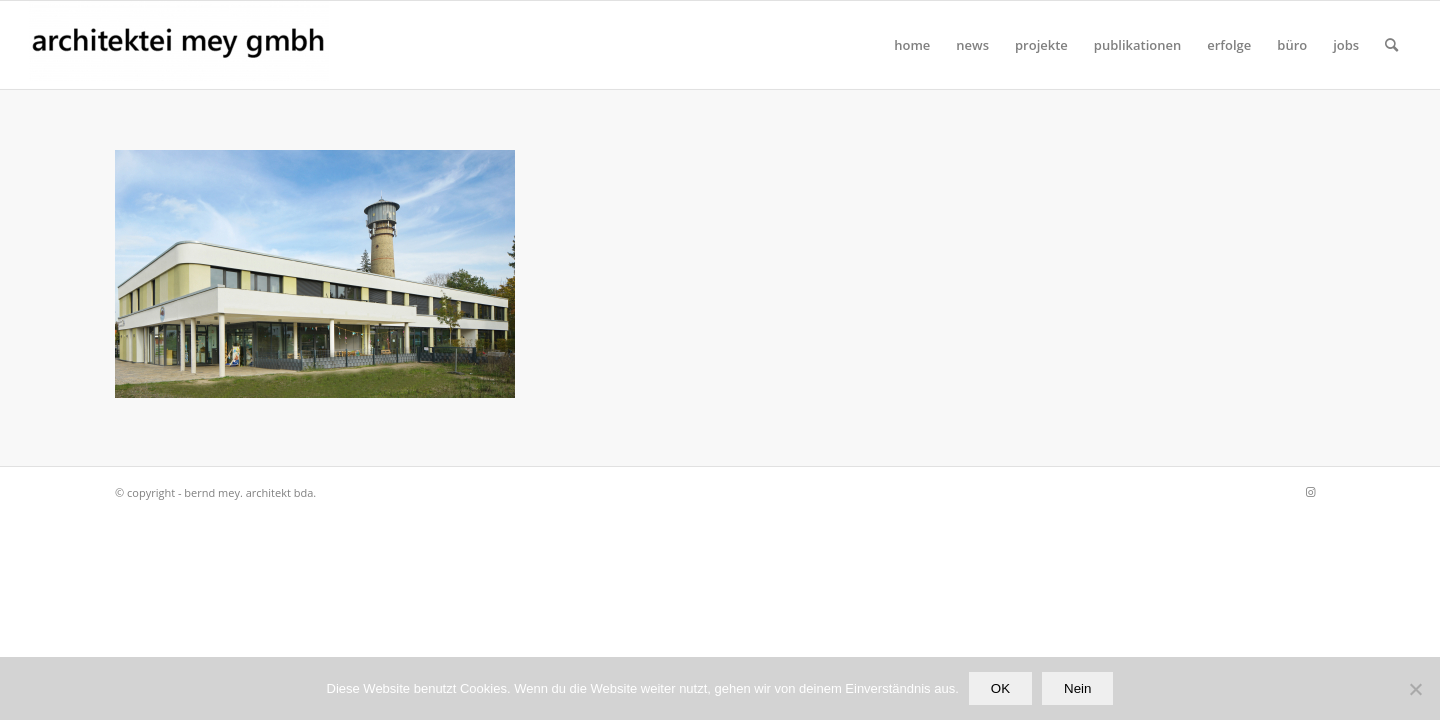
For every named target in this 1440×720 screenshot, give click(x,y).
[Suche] (1391, 45)
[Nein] (1415, 689)
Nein (1077, 688)
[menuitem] (912, 45)
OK (1000, 688)
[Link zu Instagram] (1310, 492)
